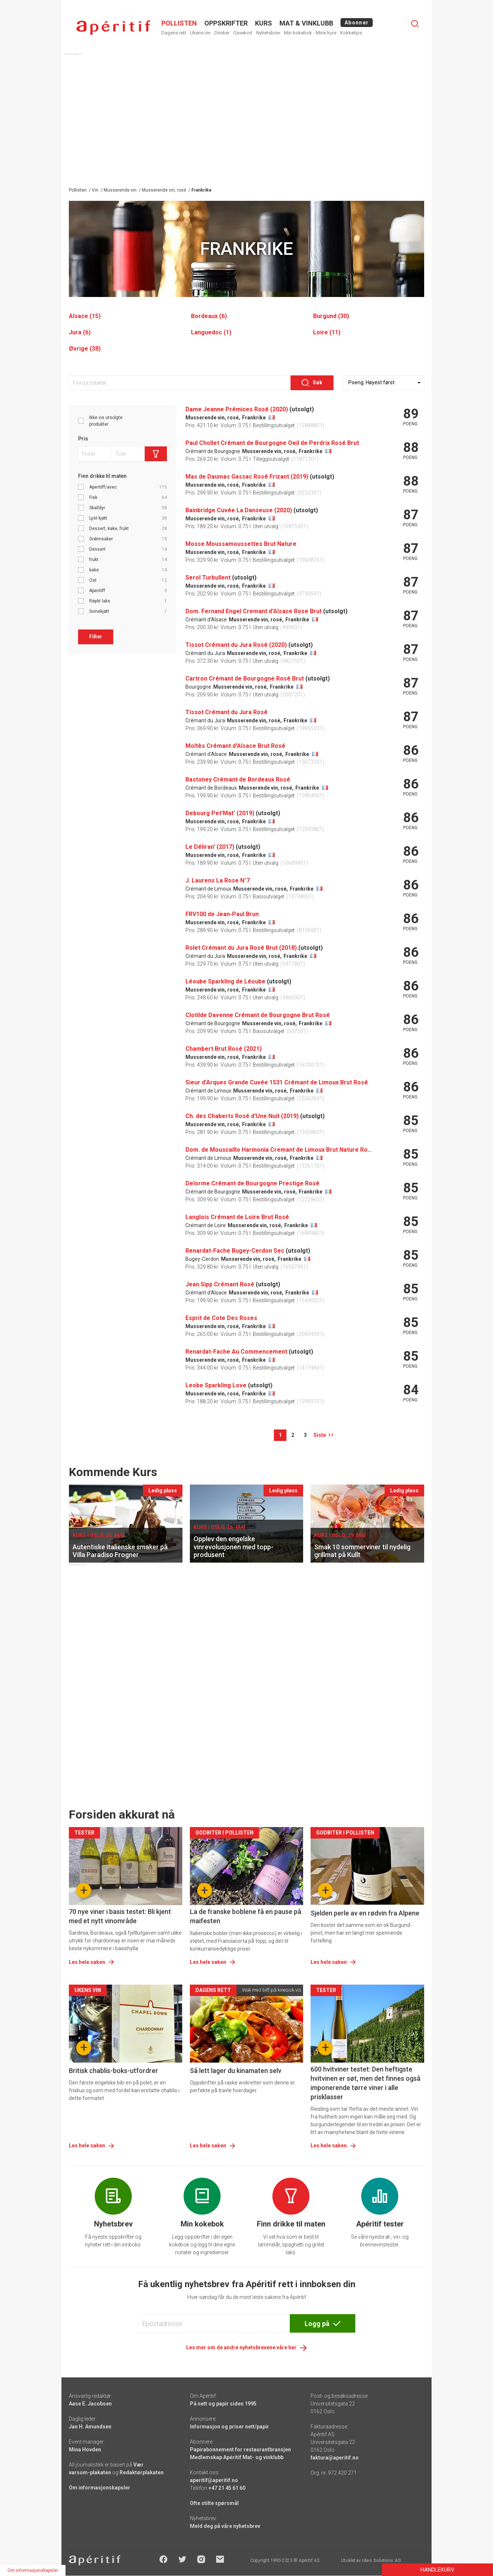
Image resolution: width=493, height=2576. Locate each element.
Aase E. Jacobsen (90, 2404)
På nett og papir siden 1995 (223, 2404)
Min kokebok (298, 33)
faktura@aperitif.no (335, 2458)
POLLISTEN (179, 23)
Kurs (263, 23)
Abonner (357, 23)
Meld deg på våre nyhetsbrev (225, 2526)
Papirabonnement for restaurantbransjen (240, 2449)
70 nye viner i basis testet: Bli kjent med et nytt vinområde (120, 1916)
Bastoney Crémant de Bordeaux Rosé (237, 779)
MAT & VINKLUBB (306, 23)
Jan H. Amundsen (90, 2427)
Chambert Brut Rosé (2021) (223, 1048)
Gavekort (242, 33)
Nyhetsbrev (268, 33)
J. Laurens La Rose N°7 (217, 880)
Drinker (221, 33)
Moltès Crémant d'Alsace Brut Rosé (235, 745)
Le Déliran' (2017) (209, 846)
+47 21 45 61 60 (226, 2488)
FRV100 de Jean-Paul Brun (222, 914)
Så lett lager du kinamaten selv (235, 2070)
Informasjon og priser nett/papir (229, 2427)
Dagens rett (173, 33)
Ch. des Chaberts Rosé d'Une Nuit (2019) (242, 1116)
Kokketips (351, 33)
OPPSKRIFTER (226, 23)
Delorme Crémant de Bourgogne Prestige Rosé (252, 1183)
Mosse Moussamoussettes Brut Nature (240, 543)
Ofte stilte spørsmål (214, 2503)
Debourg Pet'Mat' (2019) (219, 813)
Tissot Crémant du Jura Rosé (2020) (236, 644)
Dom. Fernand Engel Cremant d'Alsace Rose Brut (253, 611)
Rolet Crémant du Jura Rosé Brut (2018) (241, 947)
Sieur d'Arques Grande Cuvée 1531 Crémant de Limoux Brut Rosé (276, 1082)
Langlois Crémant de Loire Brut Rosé (237, 1217)
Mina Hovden (85, 2449)
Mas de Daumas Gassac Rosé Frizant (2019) (246, 476)
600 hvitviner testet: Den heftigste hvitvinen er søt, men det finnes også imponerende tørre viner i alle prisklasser (365, 2083)
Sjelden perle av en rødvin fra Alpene (365, 1913)
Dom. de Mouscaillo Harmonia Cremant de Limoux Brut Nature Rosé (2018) (278, 1149)
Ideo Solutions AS (381, 2560)
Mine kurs (326, 33)
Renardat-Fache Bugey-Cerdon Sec (234, 1250)
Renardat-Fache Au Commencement (236, 1351)
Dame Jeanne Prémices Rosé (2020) (236, 409)
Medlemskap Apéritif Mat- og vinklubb (237, 2457)
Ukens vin (200, 33)
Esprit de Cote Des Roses (221, 1317)
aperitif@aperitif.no (214, 2480)
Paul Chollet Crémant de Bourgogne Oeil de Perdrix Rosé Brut (272, 442)
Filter (95, 636)
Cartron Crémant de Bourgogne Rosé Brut (244, 678)
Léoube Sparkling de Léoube (225, 981)
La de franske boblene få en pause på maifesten (245, 1916)
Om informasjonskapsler (99, 2488)
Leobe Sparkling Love (215, 1385)
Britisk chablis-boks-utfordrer (113, 2070)
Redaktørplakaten (142, 2472)
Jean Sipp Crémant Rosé (219, 1284)
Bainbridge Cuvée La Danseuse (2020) (238, 510)
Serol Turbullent (208, 577)
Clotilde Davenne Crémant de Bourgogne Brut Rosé (257, 1015)
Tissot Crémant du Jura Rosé (226, 712)
